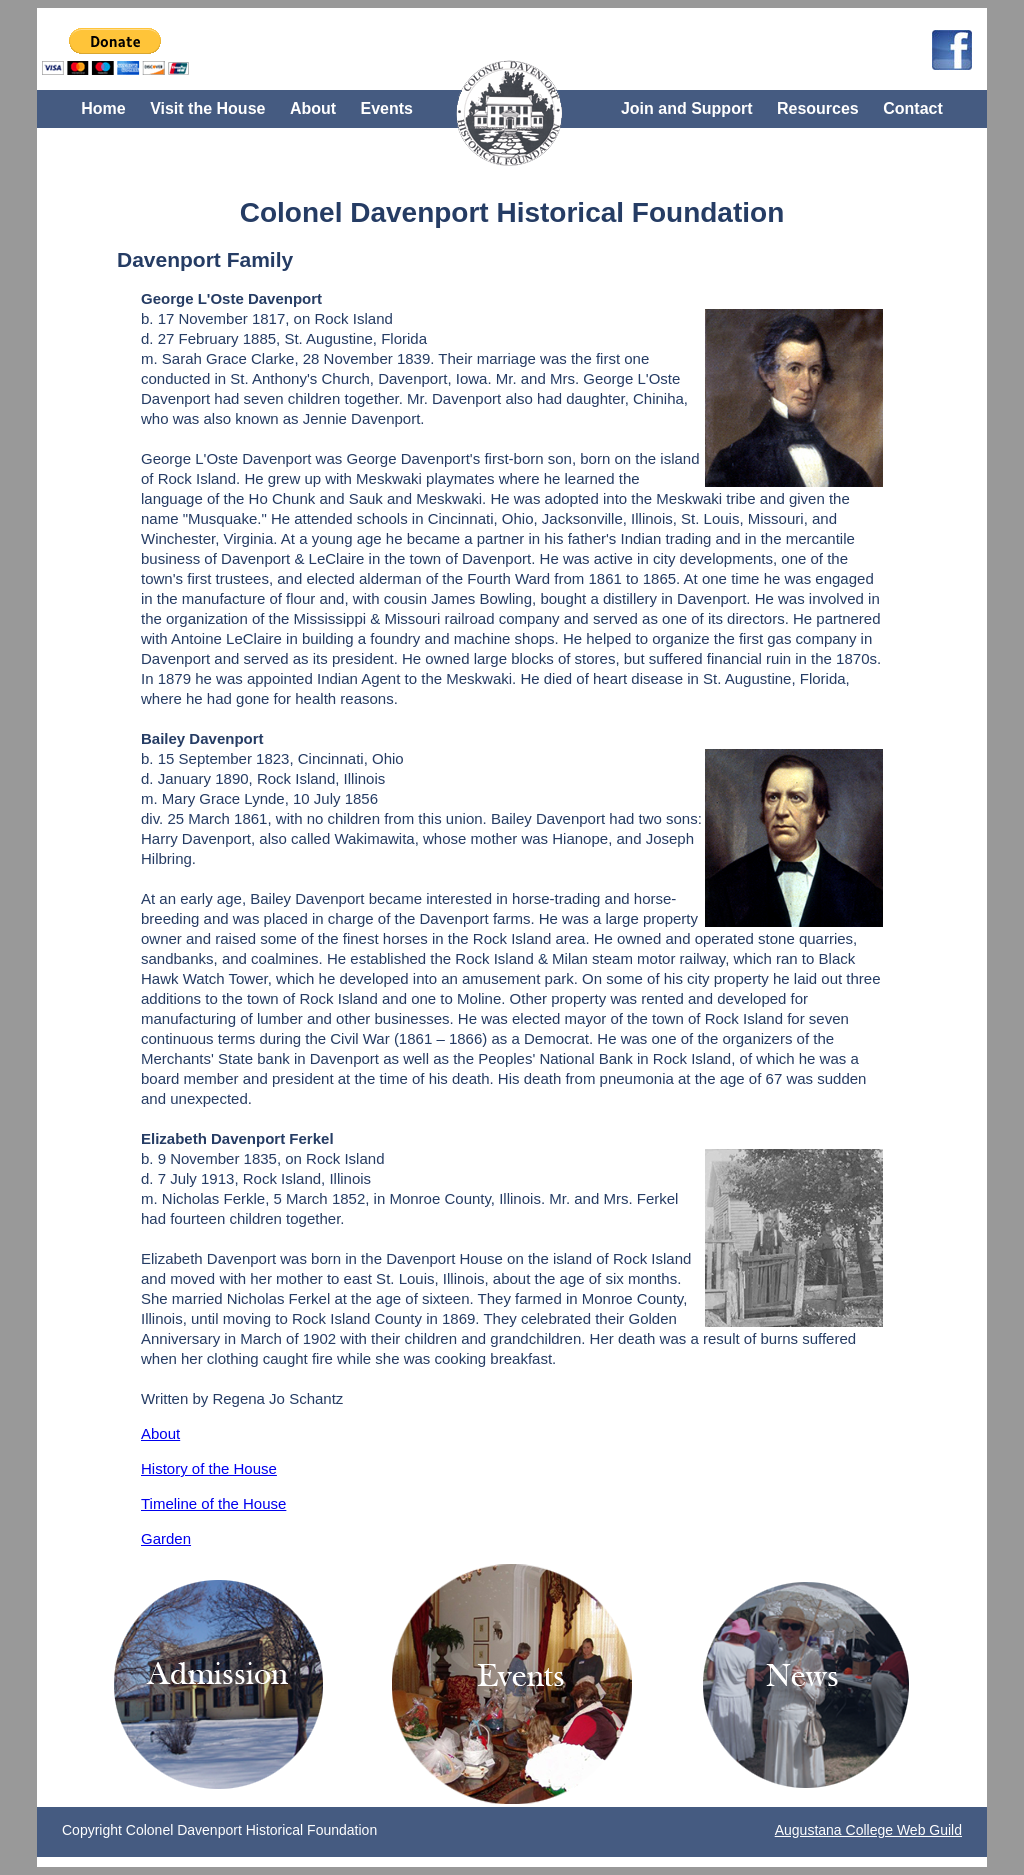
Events (387, 108)
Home (103, 108)
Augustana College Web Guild (868, 1830)
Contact (913, 108)
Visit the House (207, 108)
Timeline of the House (213, 1503)
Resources (818, 108)
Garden (166, 1538)
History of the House (209, 1468)
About (313, 108)
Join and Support (687, 108)
